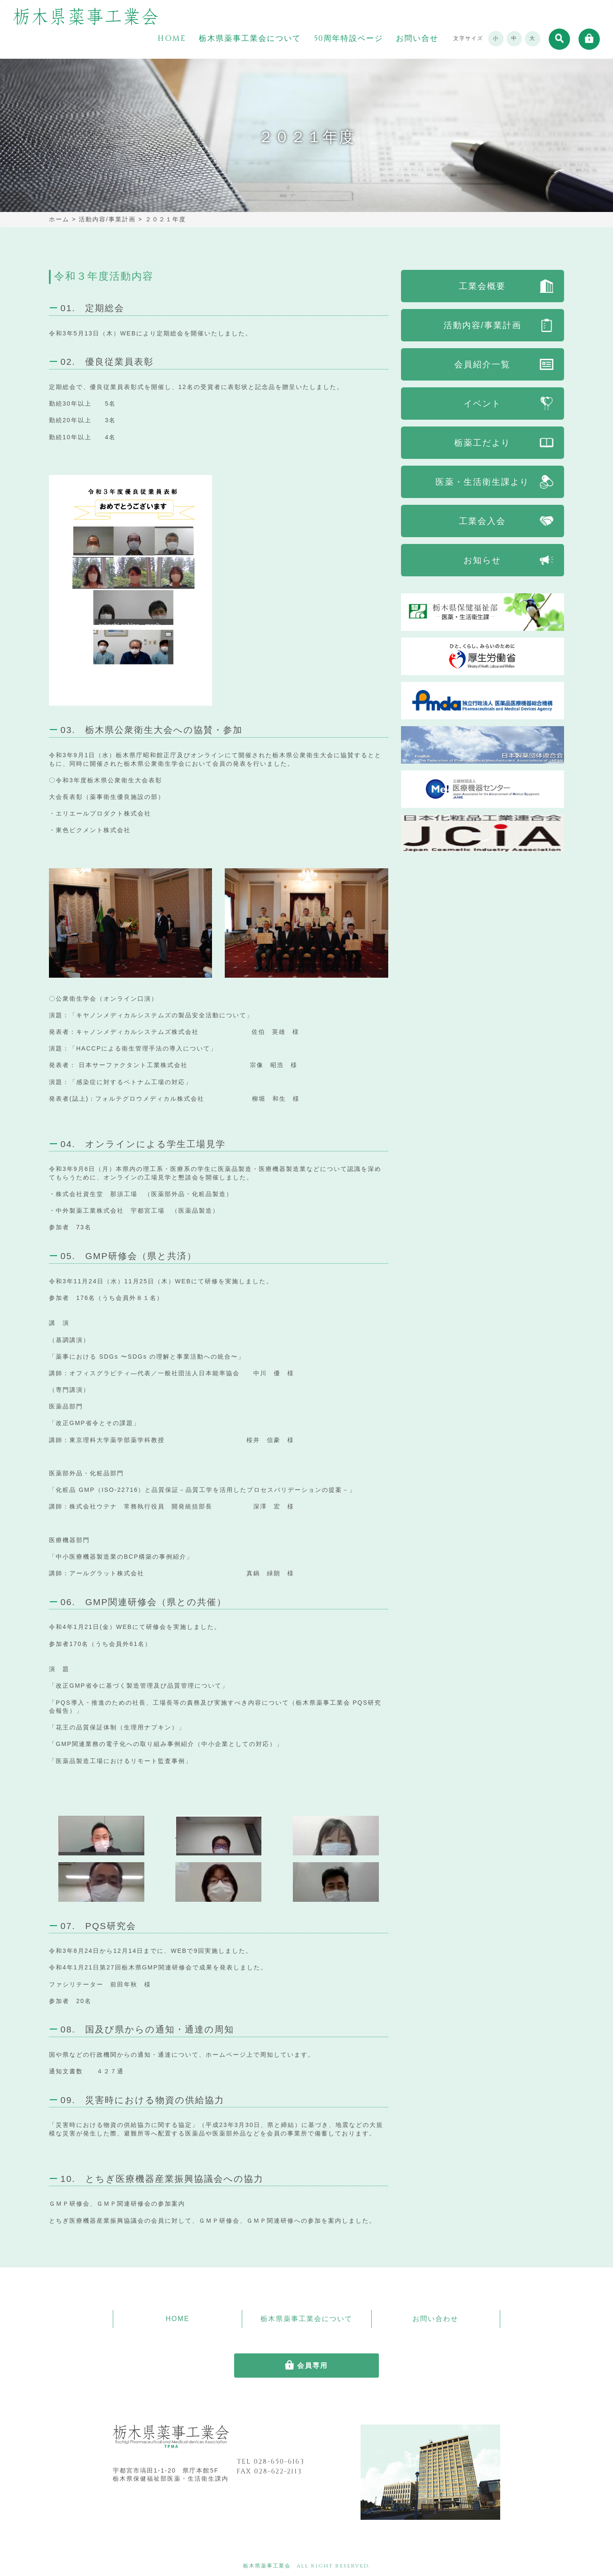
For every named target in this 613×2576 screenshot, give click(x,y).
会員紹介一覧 (482, 364)
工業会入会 (482, 521)
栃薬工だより (482, 442)
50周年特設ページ (348, 38)
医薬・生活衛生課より (482, 482)
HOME (172, 38)
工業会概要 (482, 286)
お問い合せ (417, 38)
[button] (559, 39)
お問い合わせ (435, 2318)
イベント (482, 403)
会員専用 (312, 2365)
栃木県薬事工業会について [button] (250, 38)
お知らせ (482, 560)
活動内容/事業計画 (483, 325)
